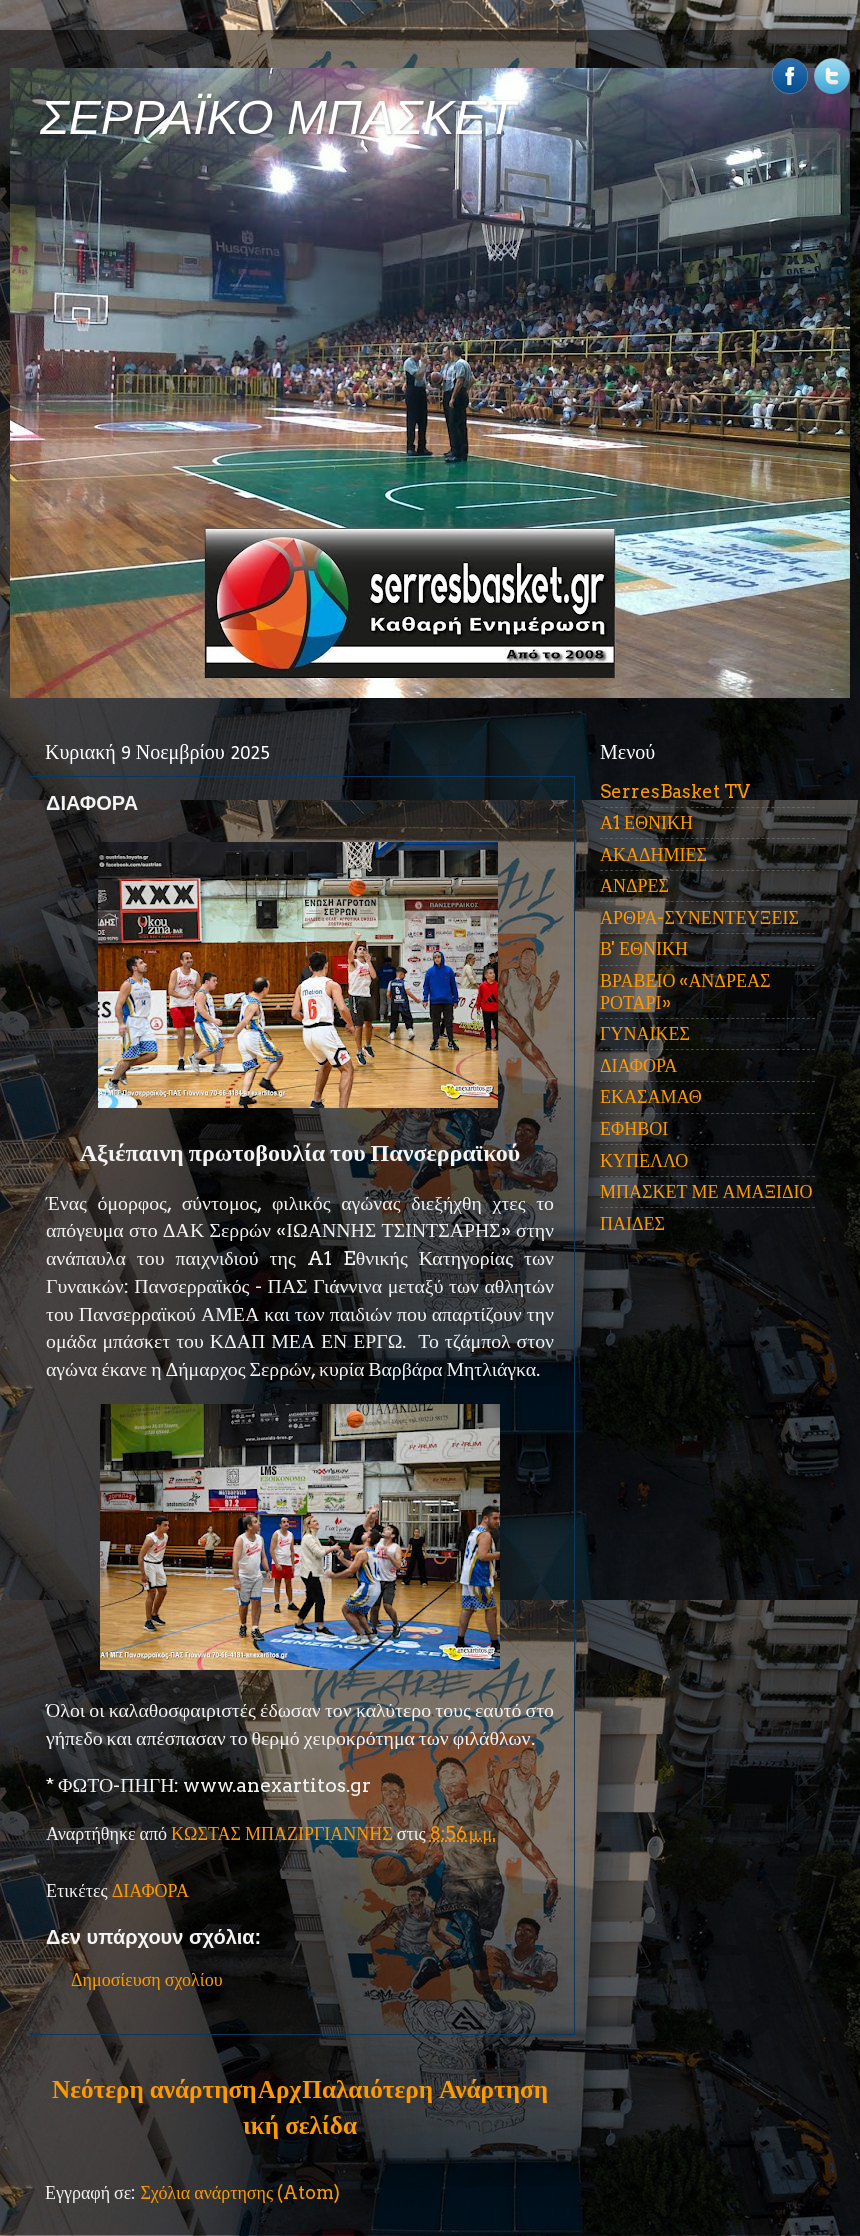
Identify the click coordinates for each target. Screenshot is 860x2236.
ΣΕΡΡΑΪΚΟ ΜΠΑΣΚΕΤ (278, 117)
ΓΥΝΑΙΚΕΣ (645, 1033)
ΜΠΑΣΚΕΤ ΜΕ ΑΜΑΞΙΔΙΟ (706, 1191)
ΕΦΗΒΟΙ (634, 1128)
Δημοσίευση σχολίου (147, 1979)
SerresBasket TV (675, 791)
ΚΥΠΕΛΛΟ (644, 1160)
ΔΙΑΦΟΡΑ (150, 1890)
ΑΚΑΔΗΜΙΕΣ (653, 854)
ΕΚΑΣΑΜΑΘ (651, 1096)
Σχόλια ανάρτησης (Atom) (240, 2192)
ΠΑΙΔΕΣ (632, 1223)
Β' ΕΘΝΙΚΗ (644, 948)
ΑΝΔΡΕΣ (634, 885)
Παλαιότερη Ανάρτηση (425, 2089)
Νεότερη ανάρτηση (154, 2089)
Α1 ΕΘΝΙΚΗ (646, 822)
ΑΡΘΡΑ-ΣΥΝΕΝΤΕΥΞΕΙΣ (699, 917)
